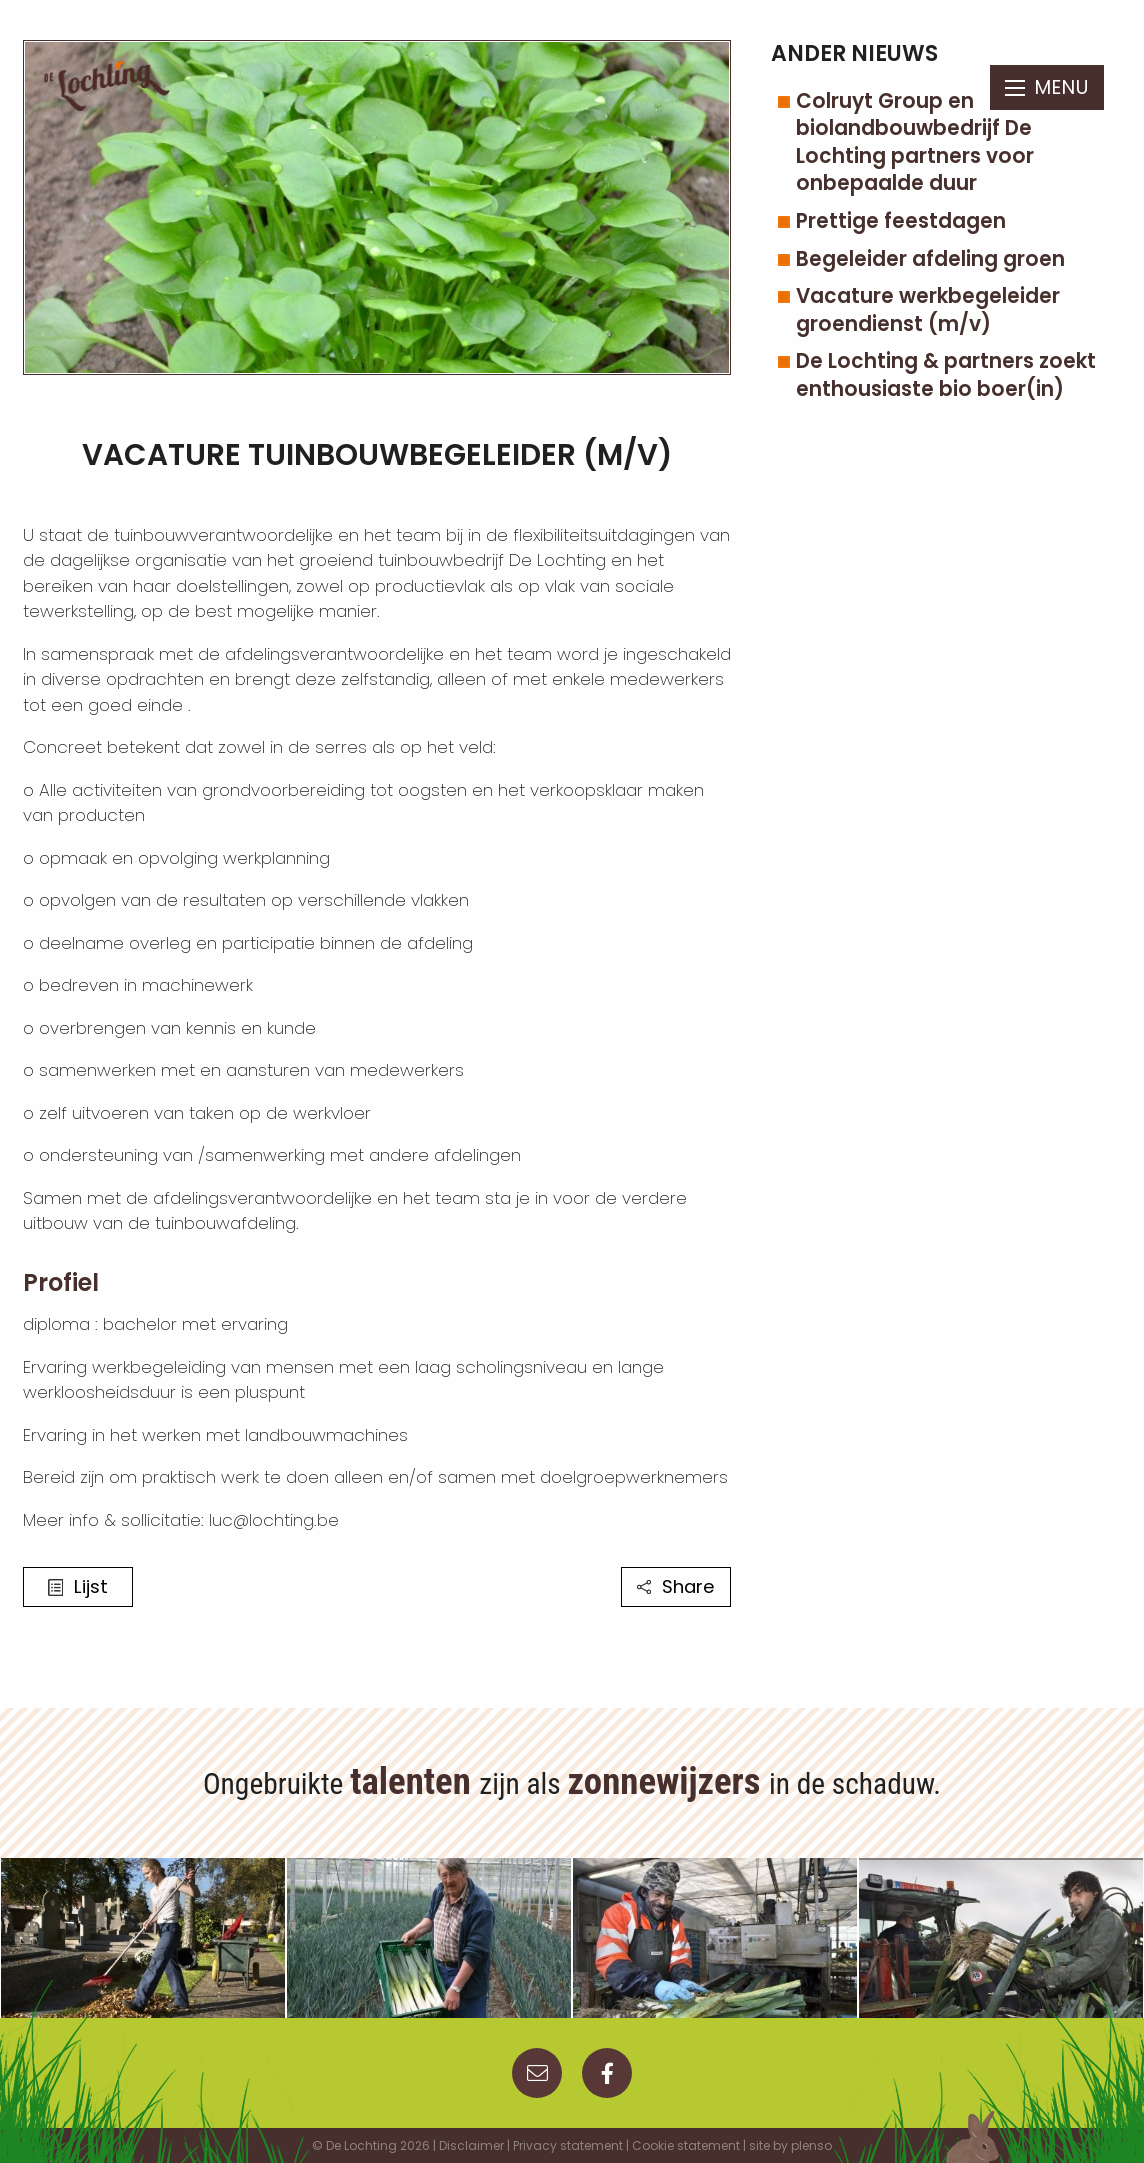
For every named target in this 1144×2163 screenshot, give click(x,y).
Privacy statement (568, 2145)
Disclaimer (471, 2145)
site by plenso (790, 2145)
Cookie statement (686, 2145)
